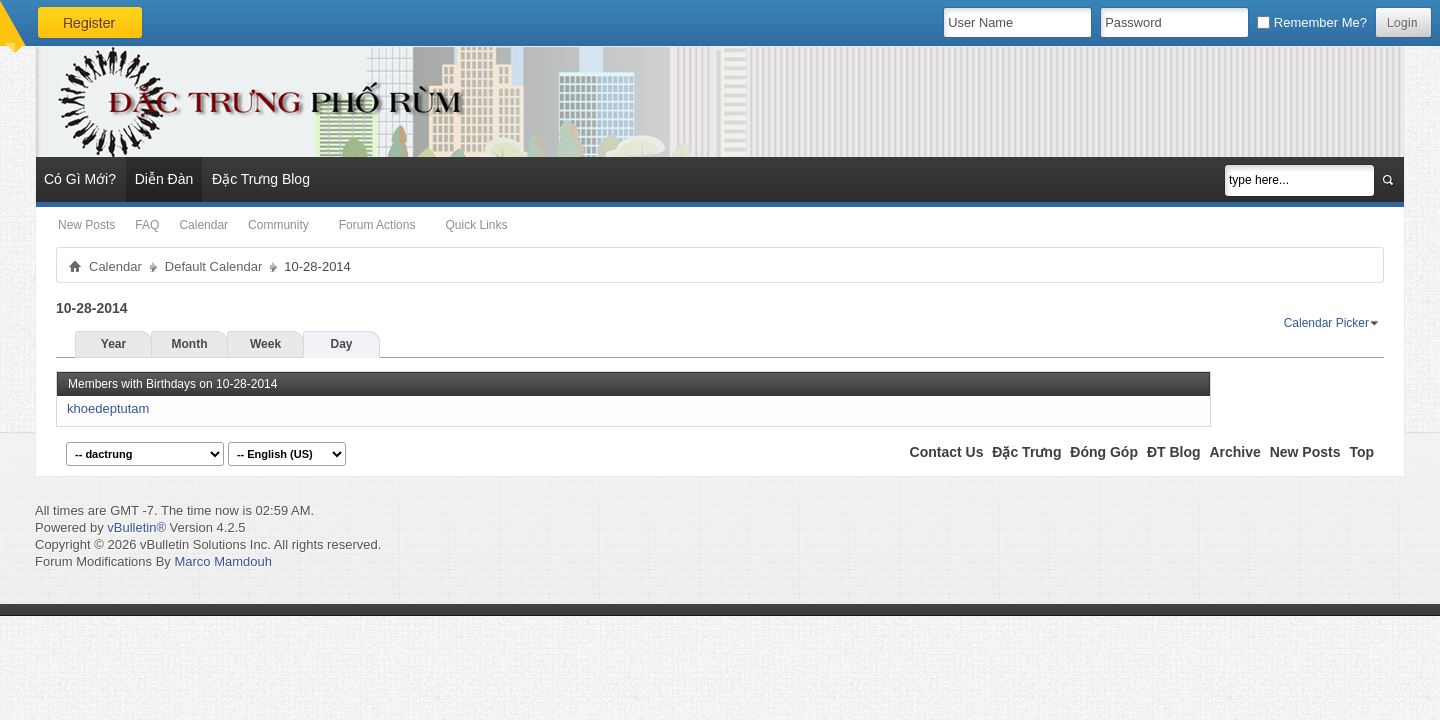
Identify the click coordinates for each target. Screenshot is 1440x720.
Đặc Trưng (1026, 452)
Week (265, 344)
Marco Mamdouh (223, 561)
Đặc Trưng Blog (261, 179)
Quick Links (476, 225)
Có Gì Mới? (80, 179)
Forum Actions (377, 225)
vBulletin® (136, 527)
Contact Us (947, 452)
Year (113, 344)
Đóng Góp (1104, 452)
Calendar (203, 225)
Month (190, 344)
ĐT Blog (1174, 452)
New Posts (86, 225)
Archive (1234, 452)
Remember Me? (1312, 22)
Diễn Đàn (164, 179)
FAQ (147, 225)
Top (1361, 452)
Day (341, 344)
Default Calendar (214, 266)
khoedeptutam (108, 408)
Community (278, 225)
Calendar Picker (1326, 323)
